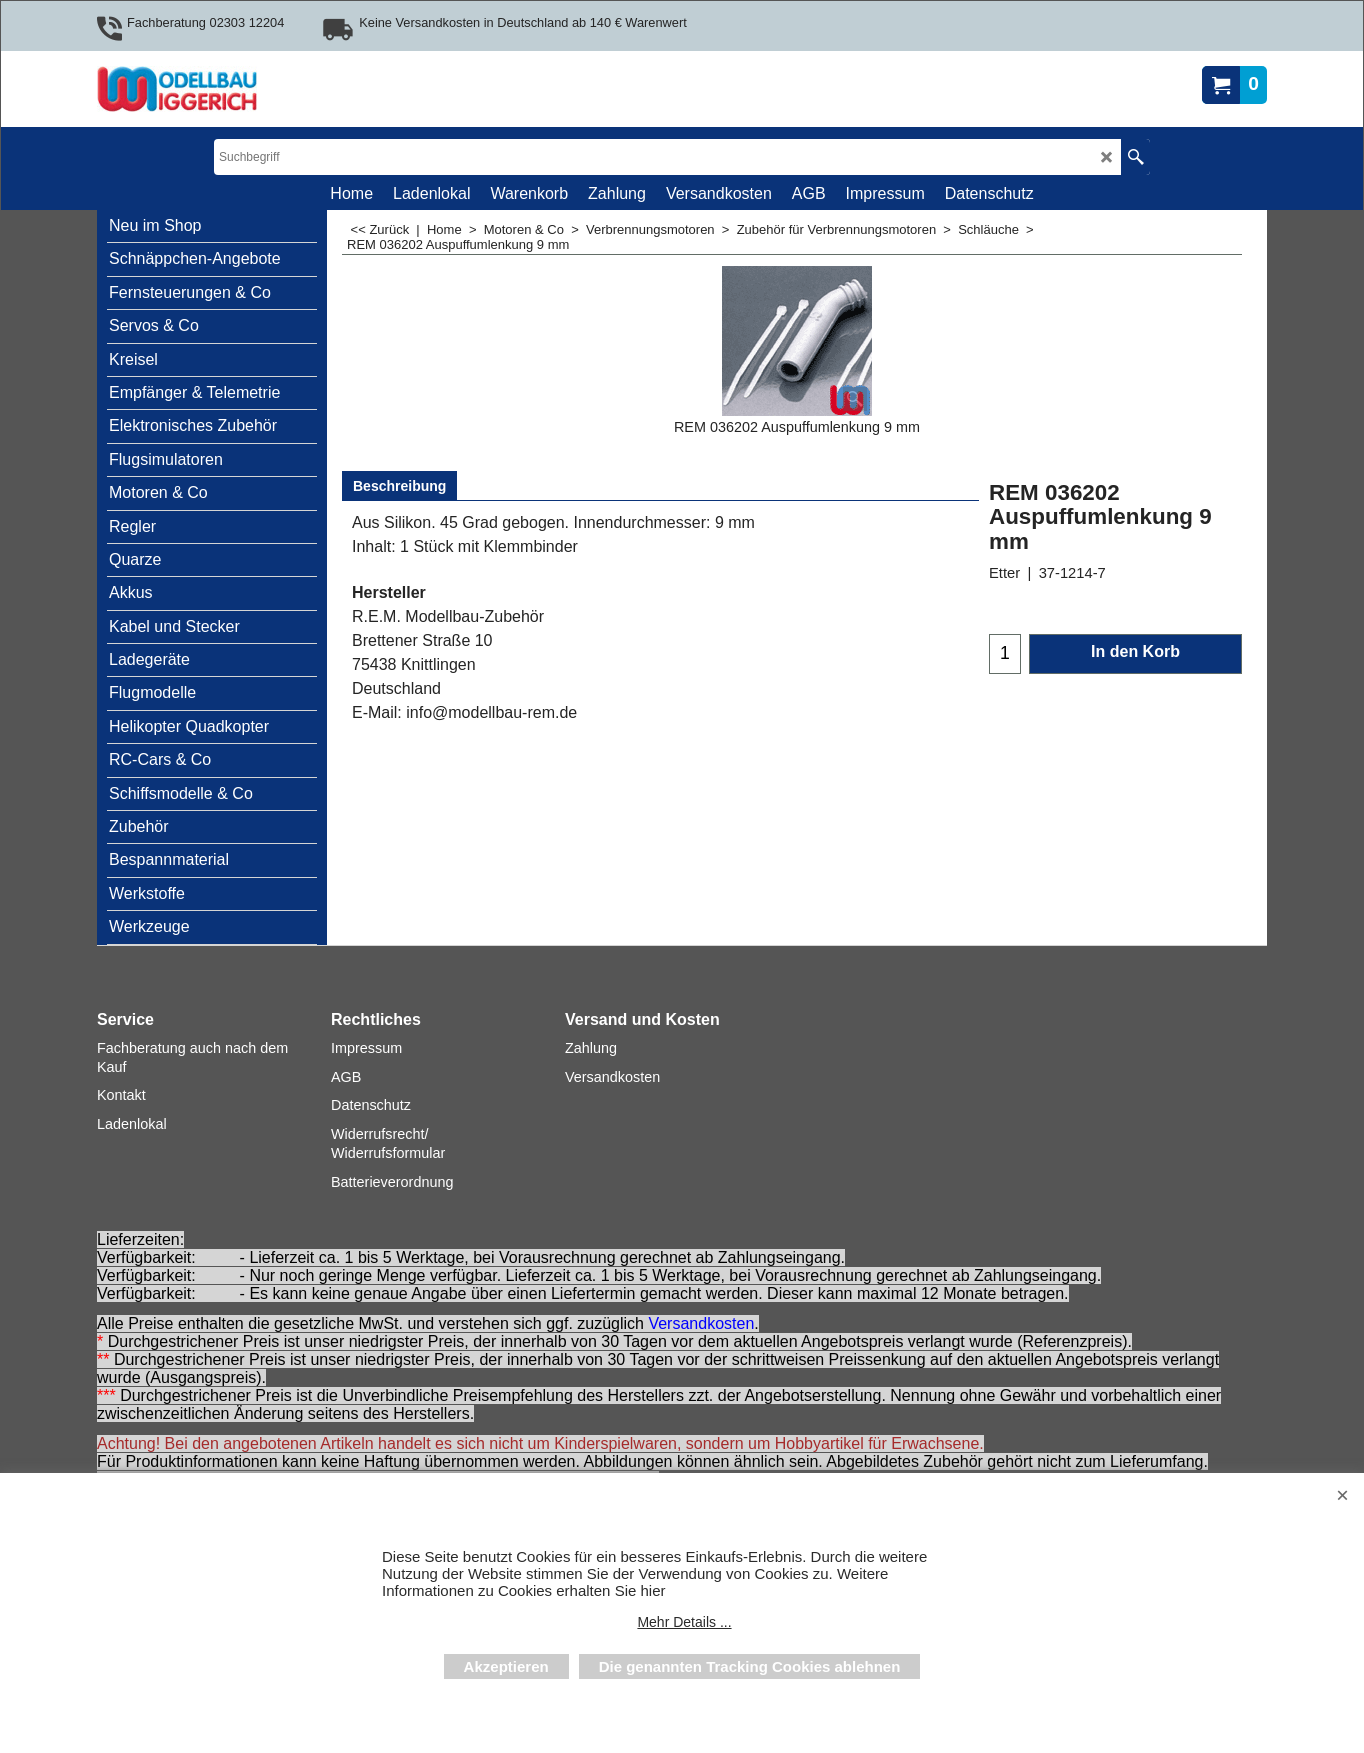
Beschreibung (399, 486)
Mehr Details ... (684, 1622)
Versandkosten (701, 1323)
